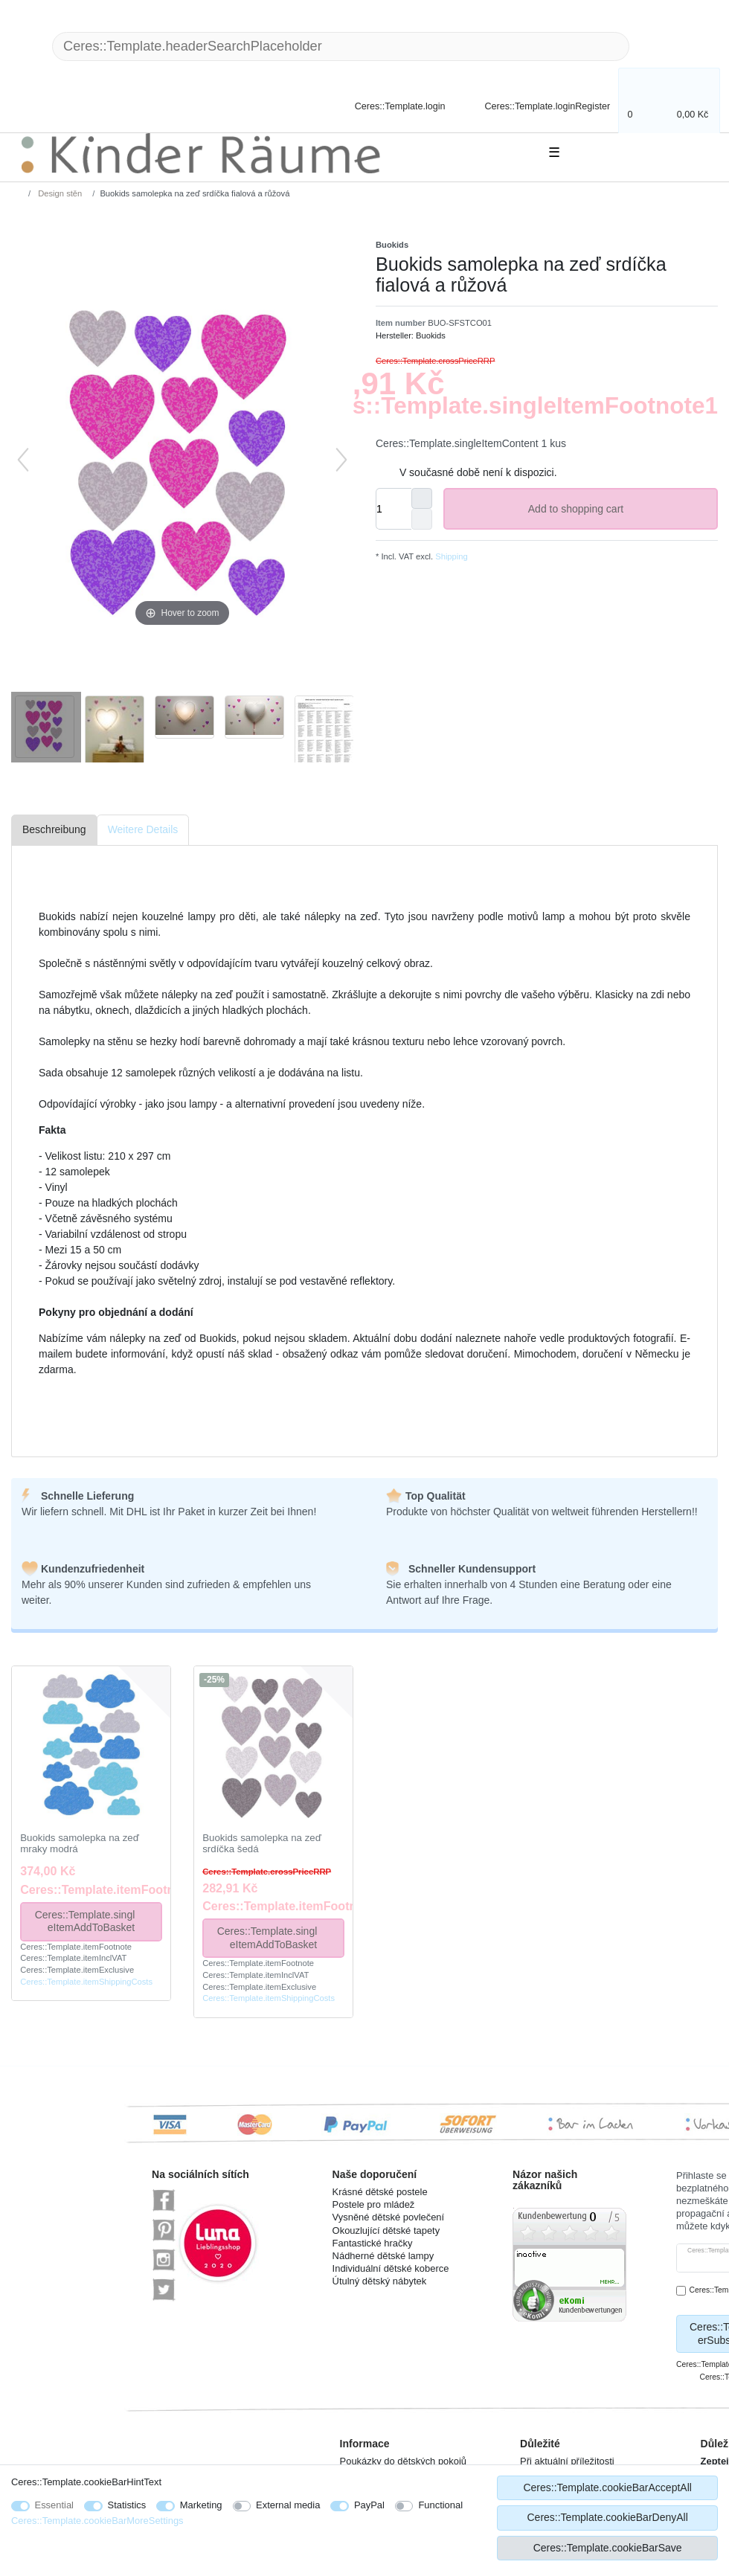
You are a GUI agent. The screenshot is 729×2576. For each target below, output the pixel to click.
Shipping (450, 556)
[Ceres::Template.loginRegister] (537, 105)
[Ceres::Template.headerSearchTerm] (340, 46)
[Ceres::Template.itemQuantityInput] (393, 509)
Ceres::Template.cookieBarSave (607, 2548)
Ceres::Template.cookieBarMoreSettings (97, 2520)
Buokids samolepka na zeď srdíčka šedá (261, 1843)
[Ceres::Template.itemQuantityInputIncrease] (421, 498)
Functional (440, 2505)
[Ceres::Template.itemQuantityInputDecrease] (421, 519)
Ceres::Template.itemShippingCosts (86, 1981)
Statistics (127, 2505)
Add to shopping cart (617, 509)
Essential (54, 2505)
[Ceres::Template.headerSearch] (653, 46)
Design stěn (59, 193)
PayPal (369, 2505)
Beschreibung (54, 829)
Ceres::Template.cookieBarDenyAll (607, 2517)
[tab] (54, 831)
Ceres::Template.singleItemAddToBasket (92, 1921)
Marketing (201, 2505)
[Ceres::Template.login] (387, 105)
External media (288, 2505)
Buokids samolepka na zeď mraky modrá (79, 1843)
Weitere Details (143, 829)
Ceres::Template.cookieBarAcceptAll (607, 2487)
